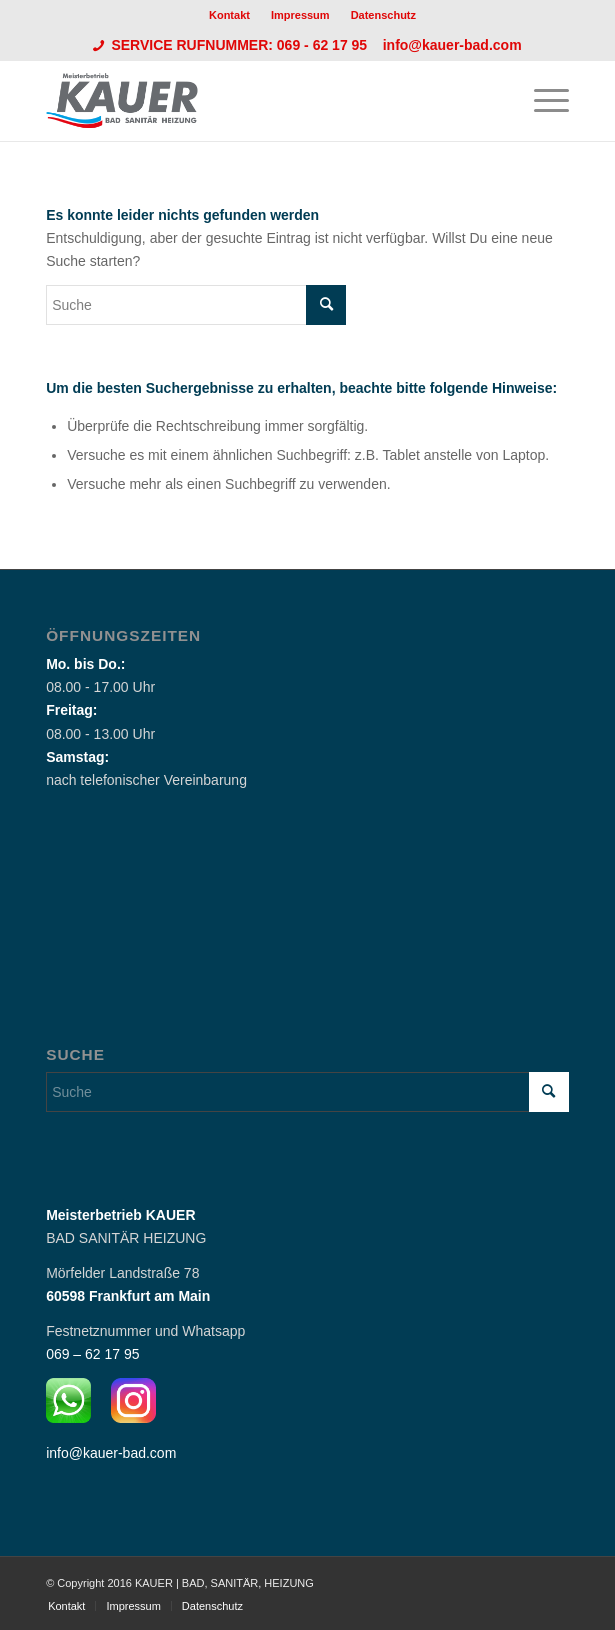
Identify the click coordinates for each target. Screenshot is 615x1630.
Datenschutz (383, 15)
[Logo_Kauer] (255, 101)
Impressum (300, 15)
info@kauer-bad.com (452, 45)
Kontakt (229, 15)
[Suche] (196, 305)
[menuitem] (230, 15)
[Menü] (541, 101)
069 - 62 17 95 (324, 45)
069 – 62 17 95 (92, 1354)
